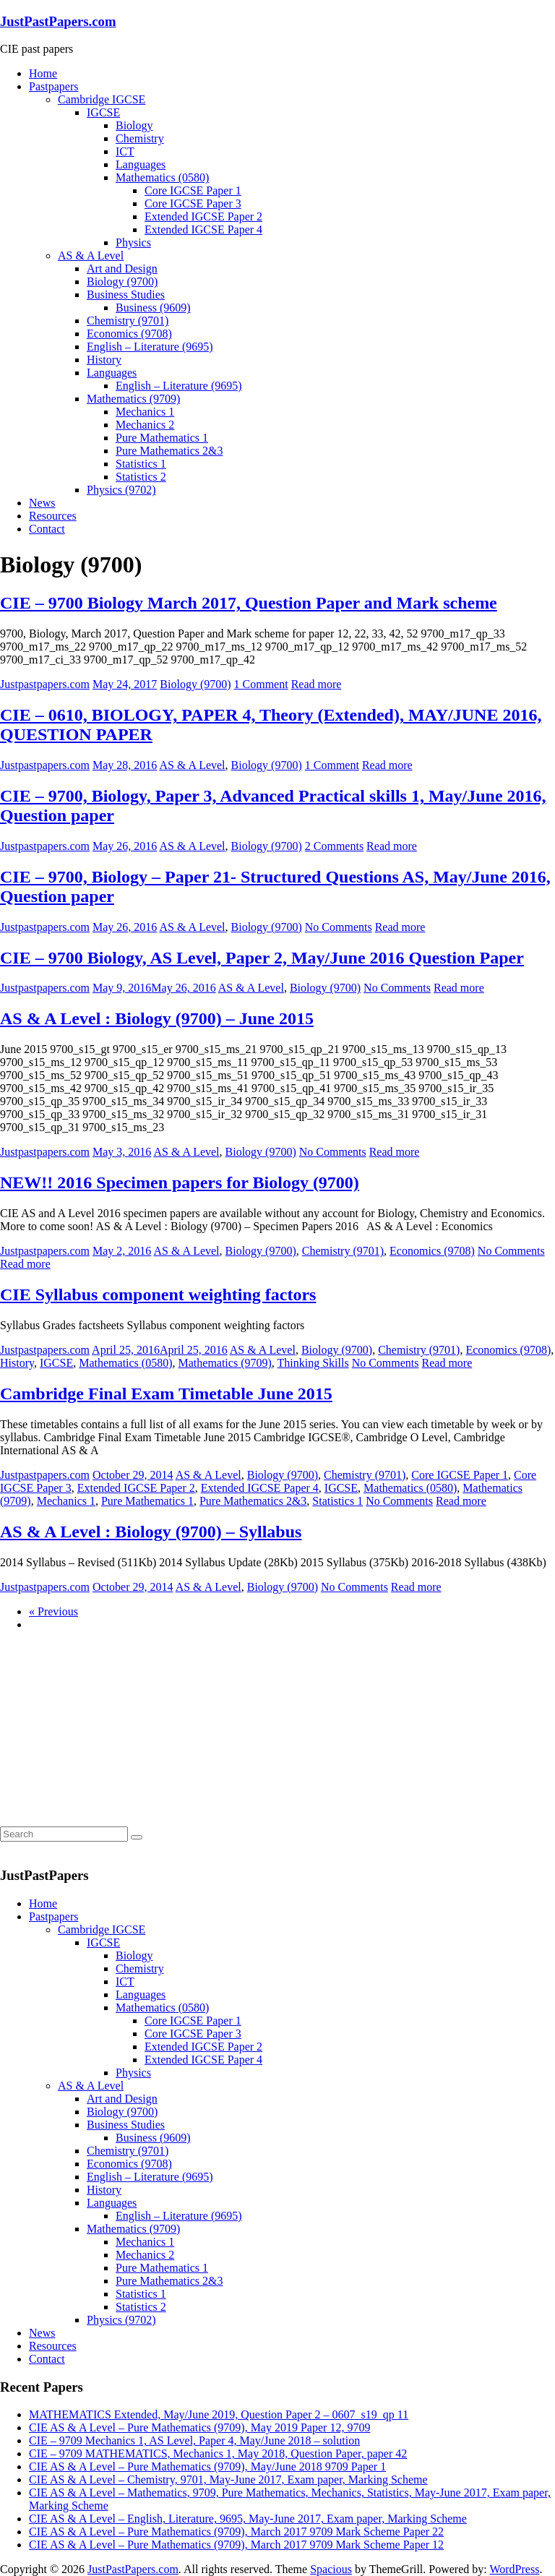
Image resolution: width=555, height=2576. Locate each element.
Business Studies (126, 294)
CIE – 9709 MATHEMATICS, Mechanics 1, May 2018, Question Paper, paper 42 (218, 2453)
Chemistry (140, 138)
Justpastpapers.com (45, 684)
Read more (316, 684)
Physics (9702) (121, 490)
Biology (134, 125)
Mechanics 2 (145, 424)
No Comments (338, 927)
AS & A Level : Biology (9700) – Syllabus (150, 1531)
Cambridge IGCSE (101, 99)
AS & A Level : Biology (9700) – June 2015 (157, 1018)
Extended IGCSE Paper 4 (203, 229)
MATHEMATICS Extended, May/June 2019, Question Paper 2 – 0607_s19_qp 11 (218, 2414)
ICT (125, 151)
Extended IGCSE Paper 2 (203, 216)
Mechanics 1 (145, 411)
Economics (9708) (129, 333)
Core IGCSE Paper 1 (193, 190)
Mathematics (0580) (162, 177)
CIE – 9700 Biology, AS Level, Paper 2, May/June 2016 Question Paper (262, 957)
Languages (140, 164)
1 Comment (261, 684)
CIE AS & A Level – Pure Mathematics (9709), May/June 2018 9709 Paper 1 (207, 2466)
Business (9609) (153, 307)
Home (43, 73)
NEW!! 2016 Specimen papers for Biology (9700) (179, 1182)
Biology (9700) (122, 281)
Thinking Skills (313, 1363)
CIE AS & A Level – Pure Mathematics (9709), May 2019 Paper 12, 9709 (199, 2427)
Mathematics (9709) (133, 398)
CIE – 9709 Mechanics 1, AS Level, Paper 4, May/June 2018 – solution (194, 2440)
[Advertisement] (108, 1733)
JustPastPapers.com (58, 21)
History (104, 359)
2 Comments (334, 846)
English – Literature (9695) (150, 346)
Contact (47, 529)
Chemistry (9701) (127, 320)
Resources (53, 516)
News (42, 503)
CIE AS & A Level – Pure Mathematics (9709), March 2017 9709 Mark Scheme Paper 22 (236, 2531)
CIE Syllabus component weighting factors (158, 1294)
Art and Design (122, 268)
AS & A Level (91, 255)
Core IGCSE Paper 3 (193, 203)
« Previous (53, 1611)
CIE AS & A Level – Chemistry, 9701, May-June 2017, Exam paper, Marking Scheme (228, 2479)
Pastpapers (53, 86)
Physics (133, 242)
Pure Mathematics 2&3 (169, 451)
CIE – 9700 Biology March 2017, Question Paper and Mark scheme (248, 602)
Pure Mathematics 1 (162, 438)
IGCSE (103, 112)
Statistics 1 (141, 464)
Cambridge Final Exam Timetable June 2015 (166, 1393)
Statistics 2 (141, 477)
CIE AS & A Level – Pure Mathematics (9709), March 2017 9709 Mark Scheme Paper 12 (236, 2544)
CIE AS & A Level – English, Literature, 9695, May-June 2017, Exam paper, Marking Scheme (248, 2518)
